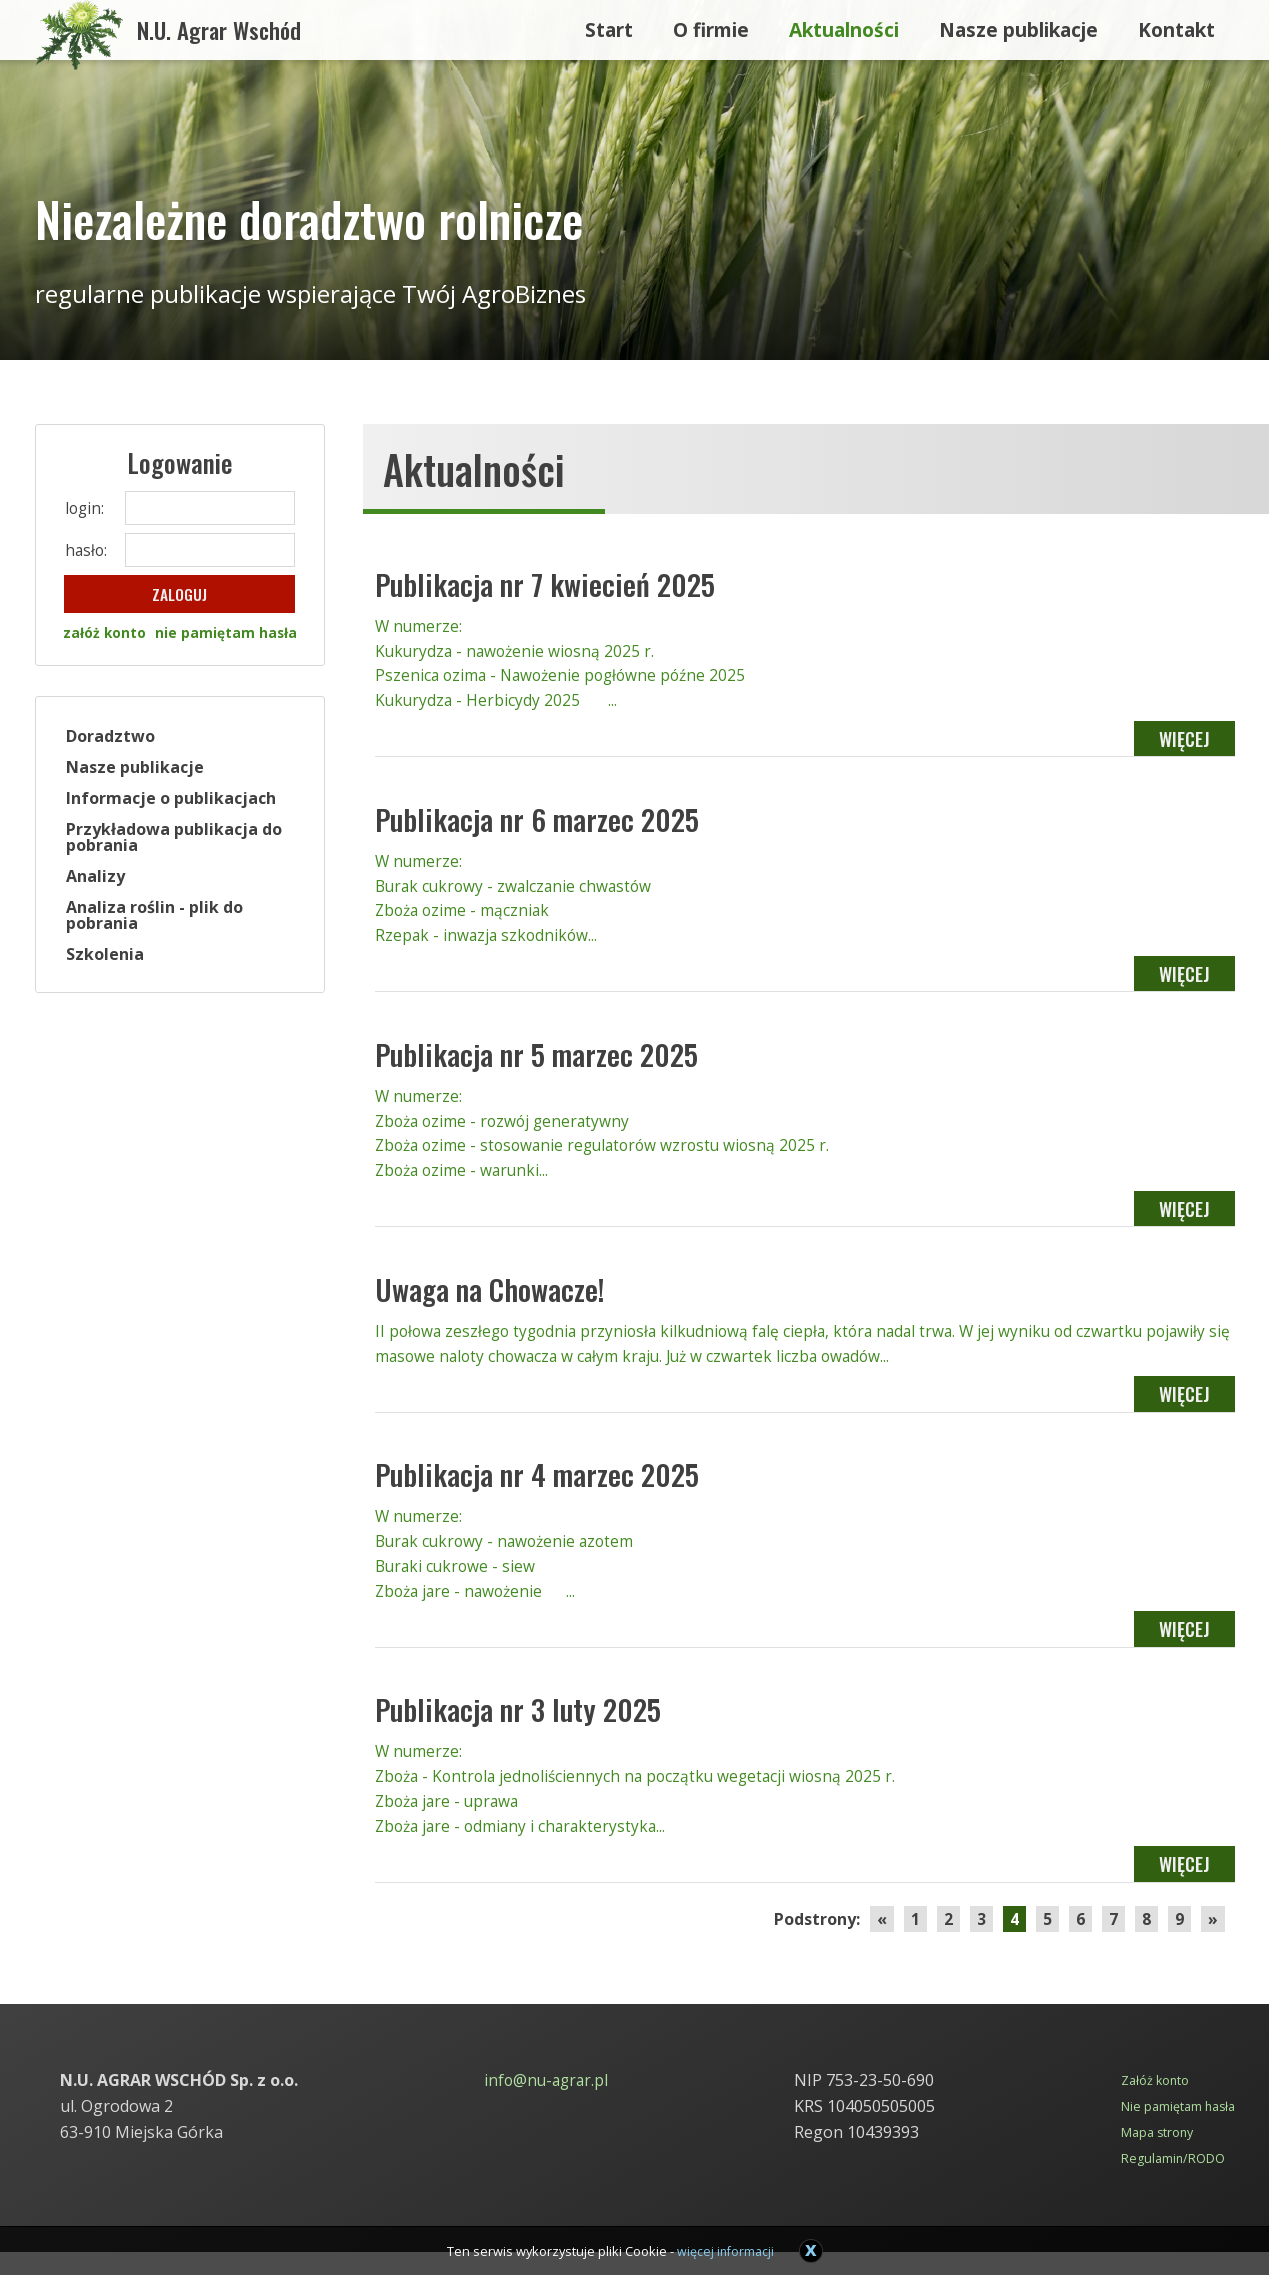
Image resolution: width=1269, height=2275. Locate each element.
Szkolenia (107, 956)
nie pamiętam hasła (227, 635)
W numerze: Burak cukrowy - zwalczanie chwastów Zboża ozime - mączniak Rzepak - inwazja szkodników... (804, 906)
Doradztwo (112, 738)
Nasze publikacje (1018, 24)
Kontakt (1176, 24)
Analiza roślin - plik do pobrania (156, 917)
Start (609, 24)
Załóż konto (1153, 2105)
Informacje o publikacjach (173, 800)
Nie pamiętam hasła (1176, 2131)
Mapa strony (1155, 2156)
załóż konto (102, 635)
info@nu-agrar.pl (545, 2105)
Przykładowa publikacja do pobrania (176, 839)
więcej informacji (726, 2251)
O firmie (711, 24)
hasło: (87, 550)
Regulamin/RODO (1170, 2181)
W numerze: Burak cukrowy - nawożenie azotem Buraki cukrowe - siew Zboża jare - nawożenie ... (804, 1574)
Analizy (97, 878)
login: (85, 508)
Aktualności (844, 24)
